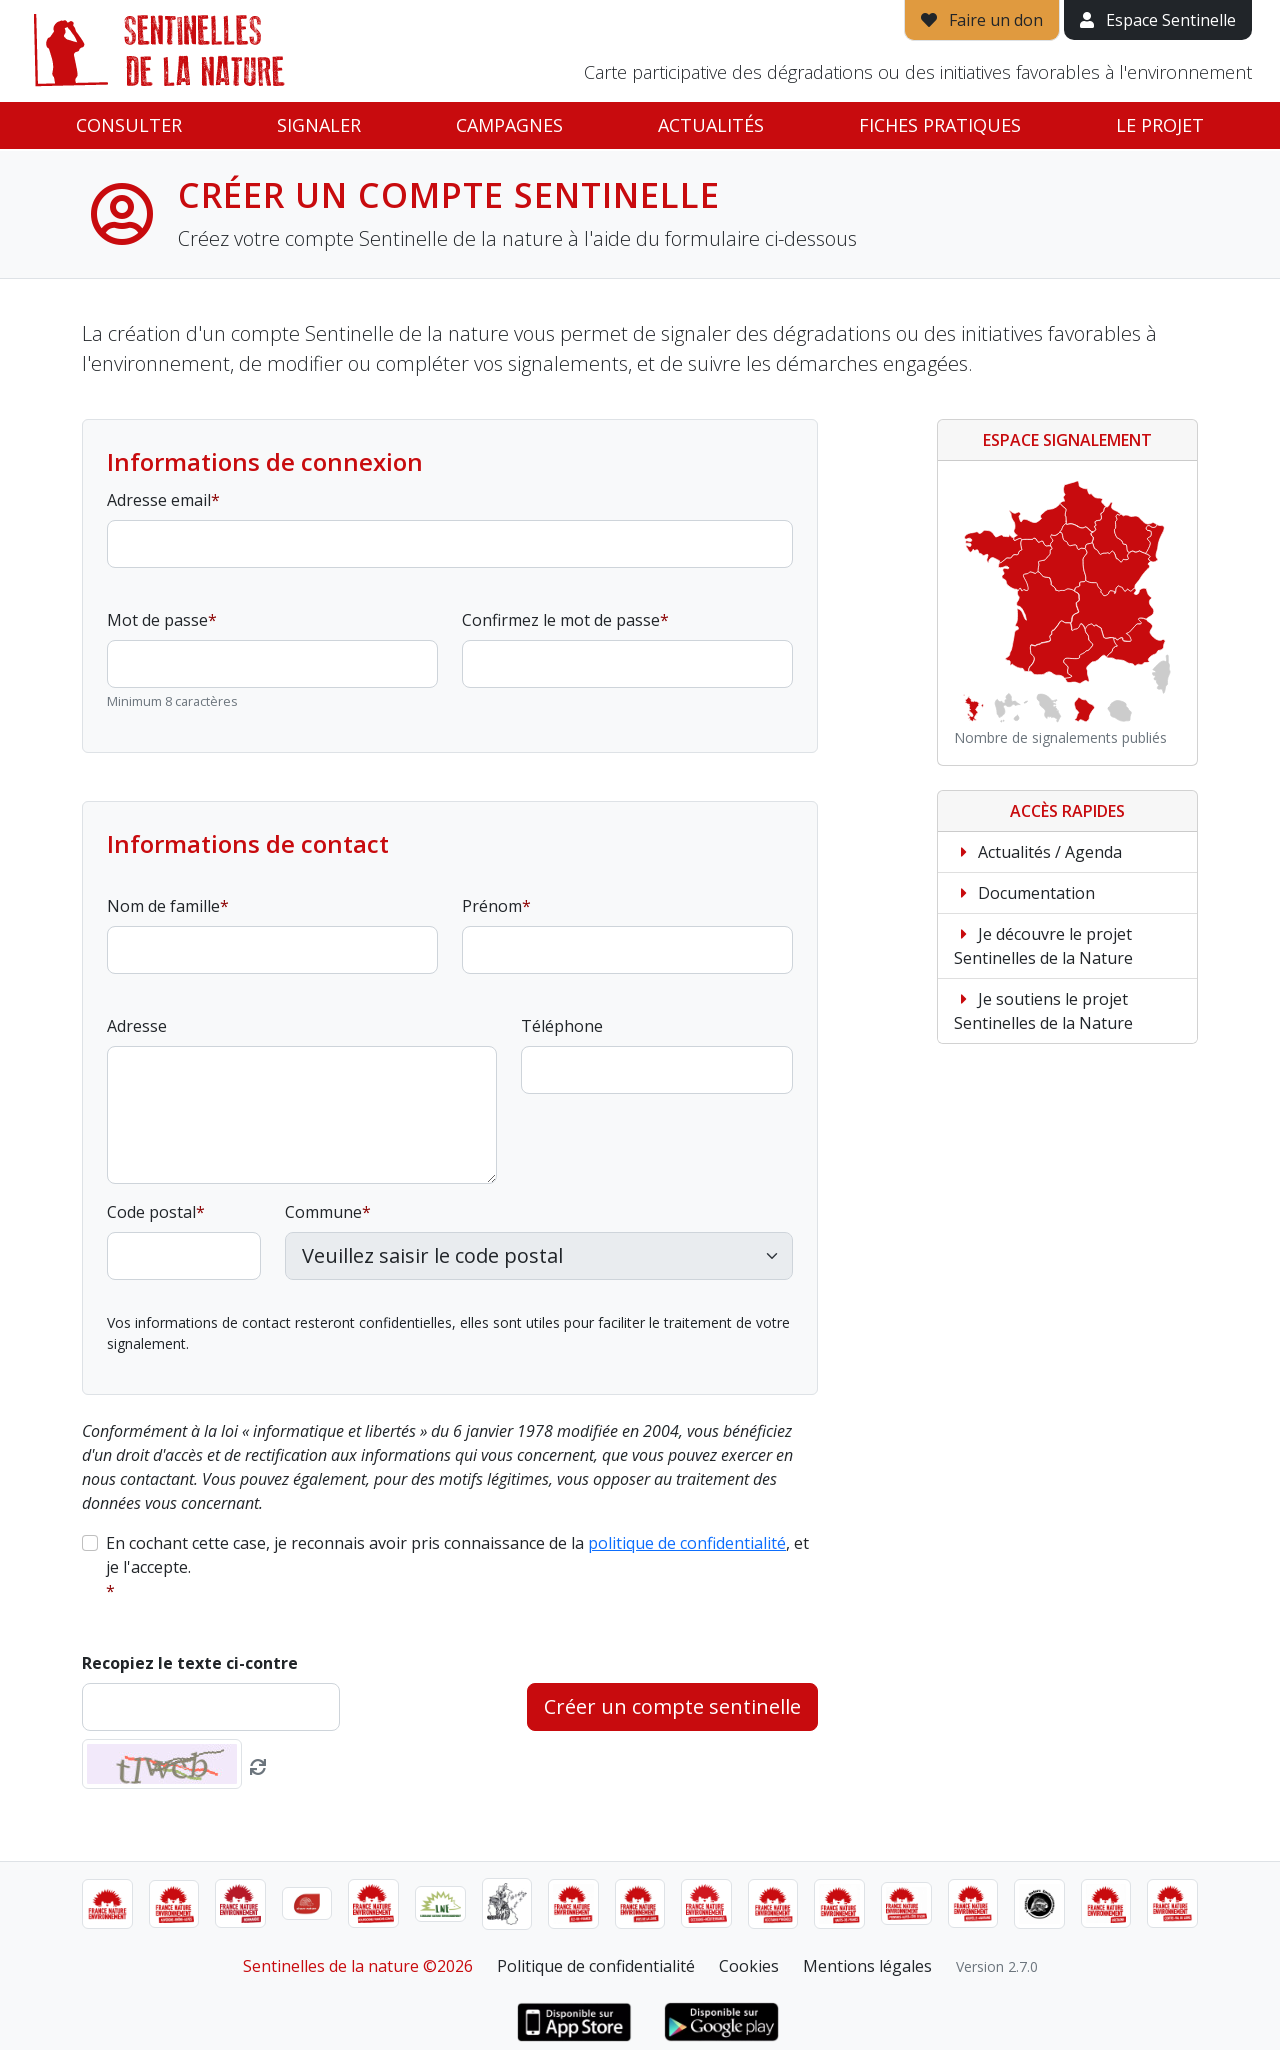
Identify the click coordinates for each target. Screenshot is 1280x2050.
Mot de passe (157, 620)
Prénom (492, 906)
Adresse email (159, 500)
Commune (323, 1212)
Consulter (129, 125)
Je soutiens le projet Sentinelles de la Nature (1043, 1011)
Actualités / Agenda (1038, 852)
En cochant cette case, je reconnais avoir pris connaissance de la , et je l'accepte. (457, 1555)
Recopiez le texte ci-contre (190, 1663)
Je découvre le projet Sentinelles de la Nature (1043, 946)
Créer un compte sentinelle (672, 1706)
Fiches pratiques (940, 125)
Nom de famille (163, 906)
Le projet (1160, 125)
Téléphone (562, 1026)
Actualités (711, 125)
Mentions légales (867, 1966)
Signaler (319, 125)
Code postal (151, 1212)
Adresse (137, 1026)
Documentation (1024, 893)
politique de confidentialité (687, 1543)
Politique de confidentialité (596, 1966)
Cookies (749, 1966)
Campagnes (509, 125)
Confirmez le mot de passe (561, 620)
